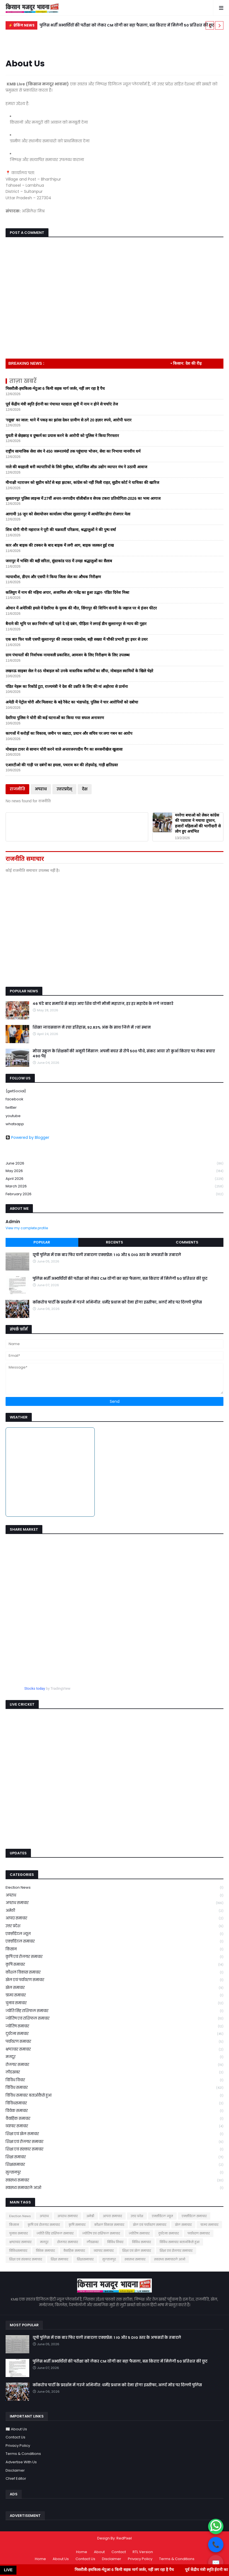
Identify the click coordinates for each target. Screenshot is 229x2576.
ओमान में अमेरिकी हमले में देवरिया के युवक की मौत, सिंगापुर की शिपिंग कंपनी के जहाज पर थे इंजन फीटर (81, 608)
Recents (114, 1242)
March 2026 (114, 1186)
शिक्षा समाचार (114, 2157)
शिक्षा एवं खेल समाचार (114, 2134)
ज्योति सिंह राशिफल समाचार (114, 2011)
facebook (14, 1099)
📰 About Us (16, 2429)
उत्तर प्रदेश (114, 1926)
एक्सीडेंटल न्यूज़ (114, 1934)
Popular (41, 1242)
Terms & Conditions (23, 2453)
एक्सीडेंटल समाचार (114, 1941)
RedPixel (124, 2538)
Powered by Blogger (27, 1137)
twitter (11, 1107)
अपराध (41, 789)
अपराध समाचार (114, 1903)
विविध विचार (114, 2080)
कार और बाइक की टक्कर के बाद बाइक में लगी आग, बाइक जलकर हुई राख (60, 545)
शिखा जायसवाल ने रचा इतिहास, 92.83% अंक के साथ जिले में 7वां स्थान (92, 1027)
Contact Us (15, 2437)
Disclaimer (15, 2470)
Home (81, 2552)
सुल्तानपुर (114, 2173)
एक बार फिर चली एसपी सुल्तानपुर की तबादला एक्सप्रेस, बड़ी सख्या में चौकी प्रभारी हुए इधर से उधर (77, 639)
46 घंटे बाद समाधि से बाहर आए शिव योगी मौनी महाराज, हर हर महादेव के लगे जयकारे (103, 1003)
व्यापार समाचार (114, 2126)
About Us (61, 2558)
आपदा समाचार (114, 1918)
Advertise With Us (21, 2462)
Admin (13, 1222)
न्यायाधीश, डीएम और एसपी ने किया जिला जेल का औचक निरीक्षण (53, 577)
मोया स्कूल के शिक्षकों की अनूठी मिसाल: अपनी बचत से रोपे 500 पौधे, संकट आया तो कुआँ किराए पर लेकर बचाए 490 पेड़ (124, 1054)
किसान (114, 1949)
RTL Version (143, 2552)
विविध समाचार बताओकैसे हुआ (114, 2096)
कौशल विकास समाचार (114, 1972)
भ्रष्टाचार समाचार (114, 2049)
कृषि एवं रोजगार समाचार (114, 1957)
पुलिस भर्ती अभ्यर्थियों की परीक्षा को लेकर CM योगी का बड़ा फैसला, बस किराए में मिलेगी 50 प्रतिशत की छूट (127, 25)
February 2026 (114, 1194)
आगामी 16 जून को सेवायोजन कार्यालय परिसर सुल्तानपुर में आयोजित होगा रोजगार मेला (68, 514)
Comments (187, 1242)
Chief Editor (16, 2478)
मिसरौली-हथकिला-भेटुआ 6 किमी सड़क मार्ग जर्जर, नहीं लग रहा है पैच (55, 388)
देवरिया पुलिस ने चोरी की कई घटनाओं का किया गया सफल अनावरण (55, 718)
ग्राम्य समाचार (114, 1995)
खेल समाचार (114, 1988)
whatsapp (15, 1124)
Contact (118, 2552)
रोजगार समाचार (114, 2065)
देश (84, 789)
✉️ (216, 2562)
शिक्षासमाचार (114, 2165)
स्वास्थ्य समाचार (114, 2180)
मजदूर (114, 2057)
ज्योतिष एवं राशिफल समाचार (114, 2019)
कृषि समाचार (114, 1965)
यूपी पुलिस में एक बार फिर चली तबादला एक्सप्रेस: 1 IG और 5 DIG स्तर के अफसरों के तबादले (107, 1254)
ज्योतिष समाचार (114, 2026)
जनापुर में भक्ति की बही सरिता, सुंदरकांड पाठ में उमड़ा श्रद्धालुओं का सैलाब (59, 561)
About (99, 2552)
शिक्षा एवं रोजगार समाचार (114, 2142)
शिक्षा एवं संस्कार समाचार (114, 2149)
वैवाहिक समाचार (114, 2119)
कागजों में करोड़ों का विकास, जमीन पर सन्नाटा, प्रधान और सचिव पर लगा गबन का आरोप (69, 733)
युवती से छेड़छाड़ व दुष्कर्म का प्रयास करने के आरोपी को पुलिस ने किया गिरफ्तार (62, 435)
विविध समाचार (114, 2088)
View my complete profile (27, 1228)
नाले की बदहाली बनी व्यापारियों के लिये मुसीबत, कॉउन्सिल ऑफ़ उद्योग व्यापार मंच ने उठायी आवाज (76, 467)
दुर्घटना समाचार (114, 2034)
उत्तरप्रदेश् (64, 789)
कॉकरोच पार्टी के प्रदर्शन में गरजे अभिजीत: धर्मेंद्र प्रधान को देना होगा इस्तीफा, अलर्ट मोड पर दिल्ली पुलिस (117, 1302)
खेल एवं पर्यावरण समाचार (114, 1980)
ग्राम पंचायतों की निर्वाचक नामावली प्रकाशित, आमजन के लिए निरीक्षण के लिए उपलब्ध (68, 655)
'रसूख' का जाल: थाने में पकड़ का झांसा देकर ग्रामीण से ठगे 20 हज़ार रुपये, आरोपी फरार (68, 420)
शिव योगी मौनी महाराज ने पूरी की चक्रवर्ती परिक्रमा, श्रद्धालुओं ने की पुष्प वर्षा (61, 529)
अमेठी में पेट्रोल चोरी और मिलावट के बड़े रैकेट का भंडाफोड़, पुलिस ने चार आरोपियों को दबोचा (72, 702)
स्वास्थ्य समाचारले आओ (114, 2188)
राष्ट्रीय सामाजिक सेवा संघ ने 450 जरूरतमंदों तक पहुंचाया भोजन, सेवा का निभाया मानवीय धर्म (73, 451)
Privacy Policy (18, 2445)
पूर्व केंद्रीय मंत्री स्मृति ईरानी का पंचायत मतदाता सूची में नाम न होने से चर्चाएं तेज (62, 404)
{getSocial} (16, 1091)
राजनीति (17, 789)
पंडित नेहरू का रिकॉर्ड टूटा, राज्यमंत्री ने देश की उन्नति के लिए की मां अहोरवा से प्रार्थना (67, 686)
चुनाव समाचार (114, 2003)
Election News (114, 1888)
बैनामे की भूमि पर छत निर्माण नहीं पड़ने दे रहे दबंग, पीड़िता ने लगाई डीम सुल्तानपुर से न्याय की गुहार (76, 623)
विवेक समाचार (114, 2111)
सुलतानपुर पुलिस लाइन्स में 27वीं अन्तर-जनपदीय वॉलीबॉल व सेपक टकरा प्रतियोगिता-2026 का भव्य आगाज (83, 498)
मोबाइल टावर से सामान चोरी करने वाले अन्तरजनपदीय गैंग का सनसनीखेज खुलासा (64, 749)
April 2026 (114, 1179)
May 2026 (114, 1171)
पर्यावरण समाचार (114, 2042)
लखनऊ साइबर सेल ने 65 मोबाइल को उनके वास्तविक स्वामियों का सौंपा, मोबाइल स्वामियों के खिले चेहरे (79, 671)
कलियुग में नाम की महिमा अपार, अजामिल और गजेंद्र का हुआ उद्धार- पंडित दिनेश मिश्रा (67, 592)
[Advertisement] (111, 941)
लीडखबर (114, 2072)
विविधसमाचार (114, 2103)
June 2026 (114, 1163)
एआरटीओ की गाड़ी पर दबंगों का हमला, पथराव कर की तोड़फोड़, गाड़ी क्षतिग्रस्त (62, 765)
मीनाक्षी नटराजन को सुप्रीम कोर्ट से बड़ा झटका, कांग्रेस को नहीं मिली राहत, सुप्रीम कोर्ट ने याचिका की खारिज (82, 482)
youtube (13, 1115)
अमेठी (114, 1911)
